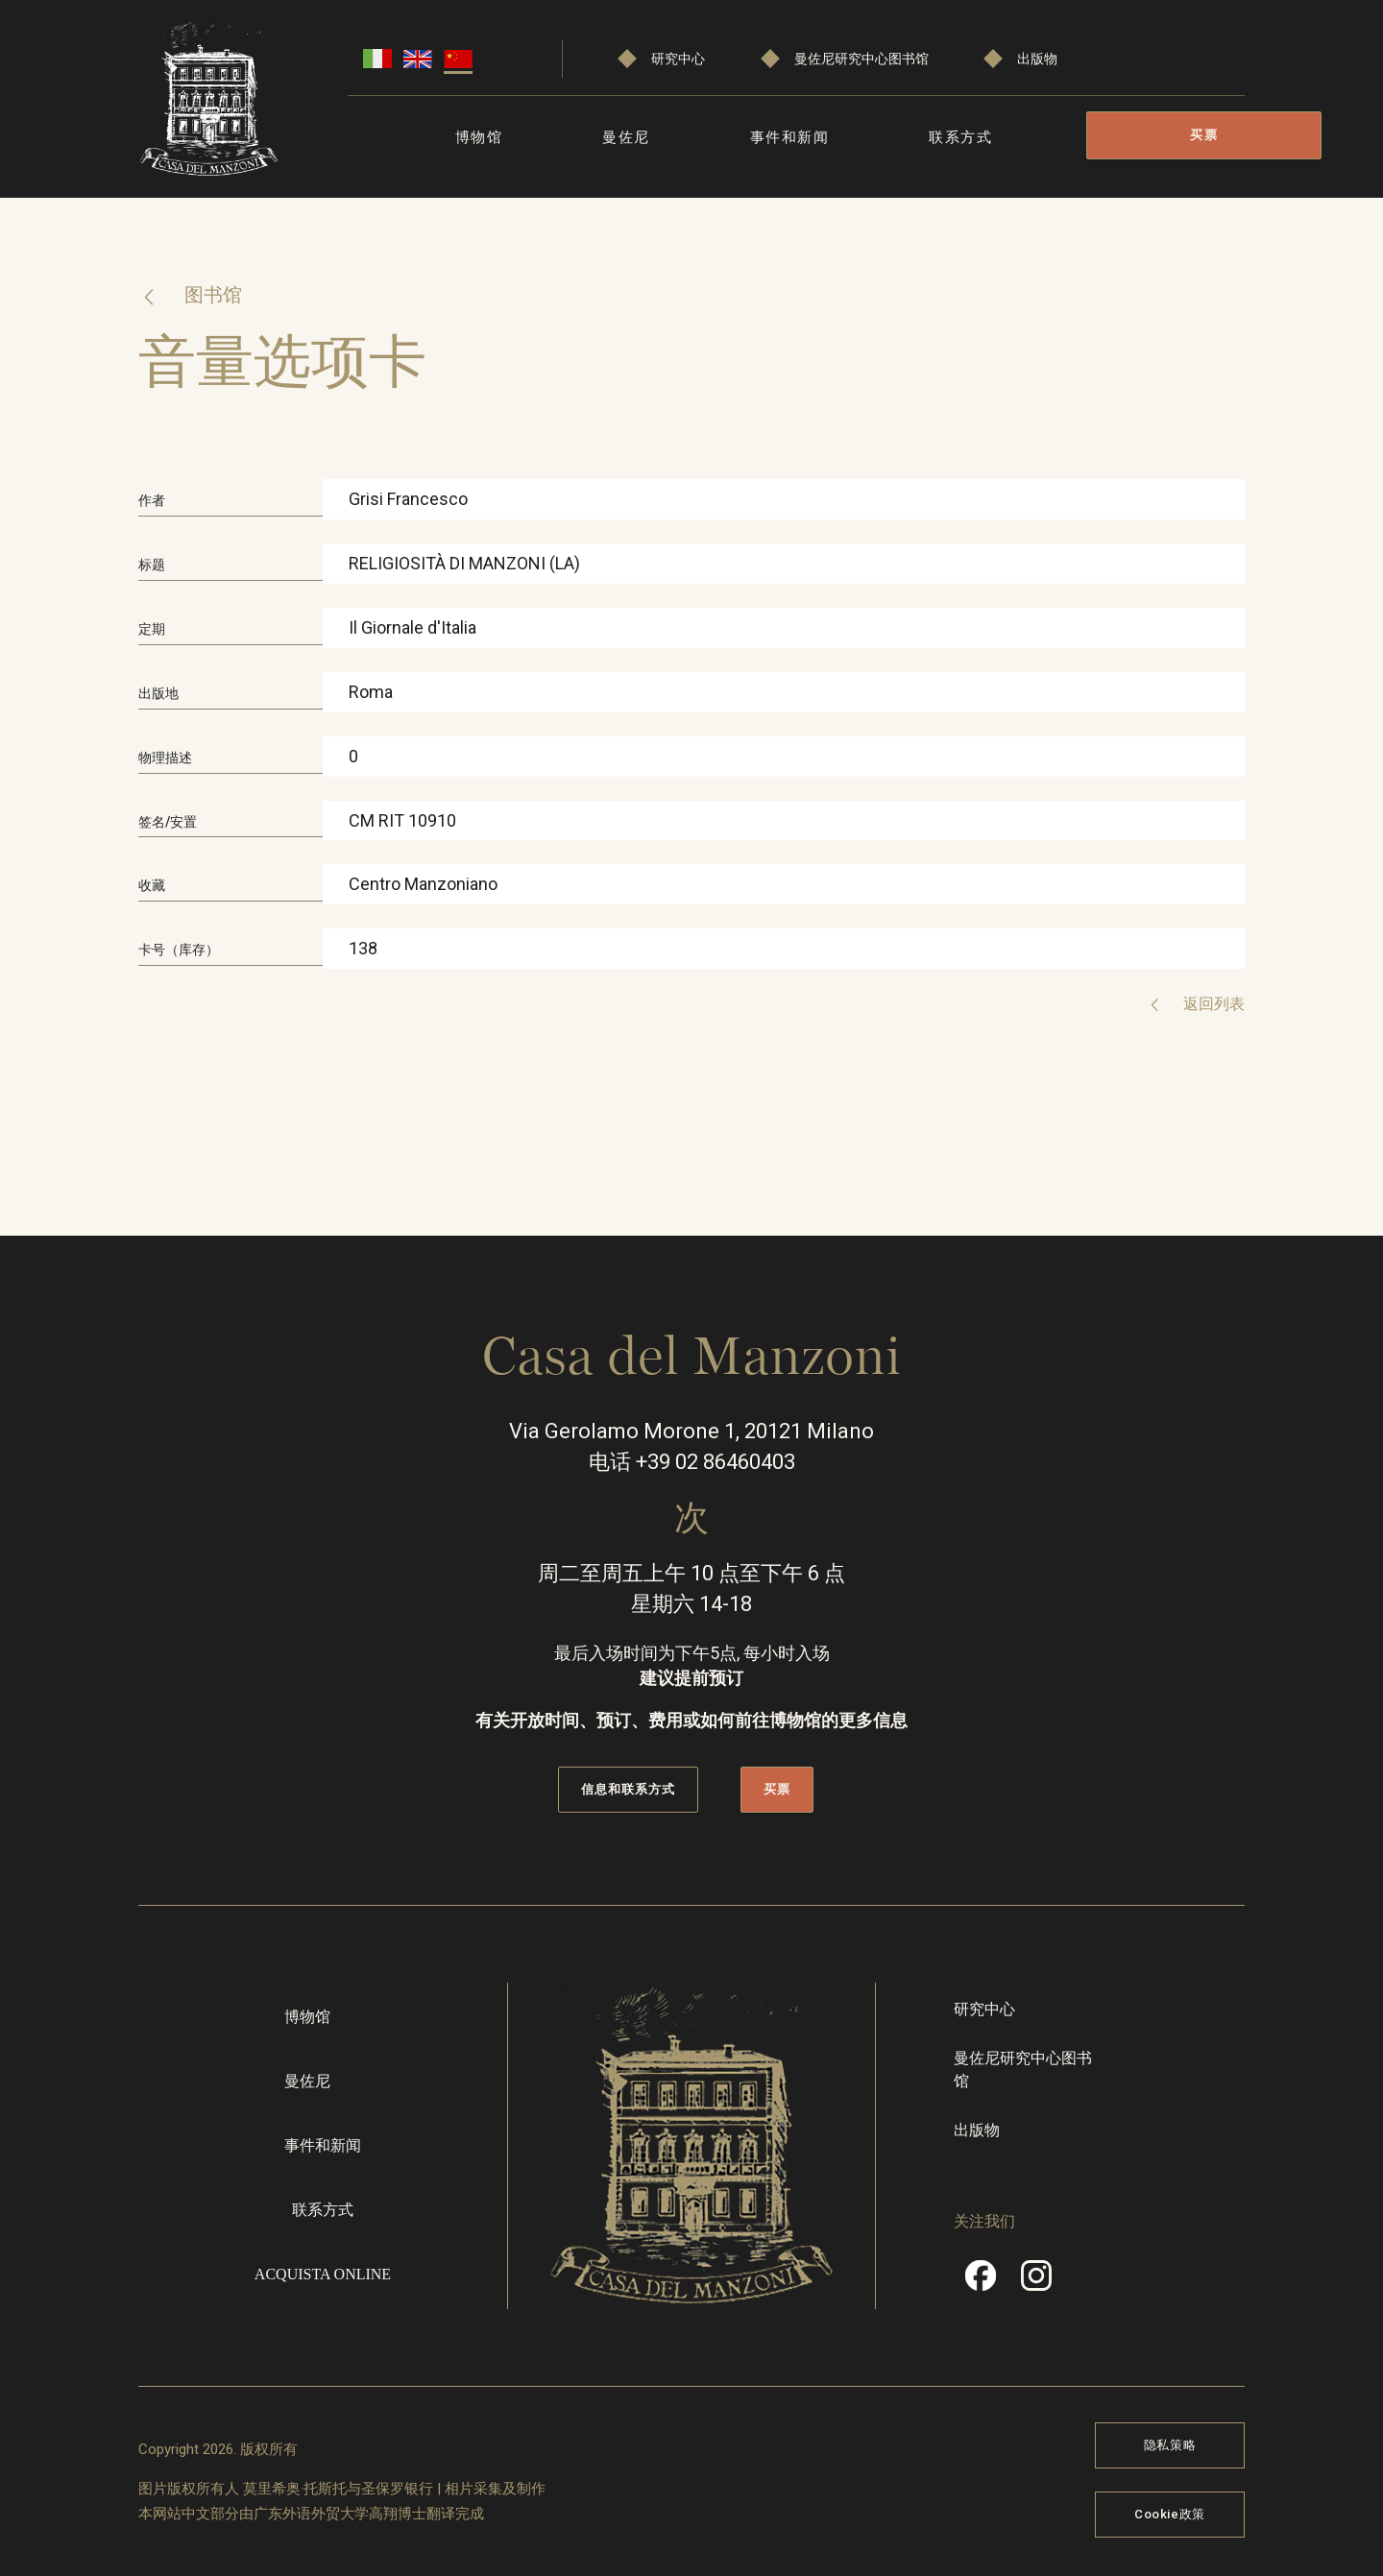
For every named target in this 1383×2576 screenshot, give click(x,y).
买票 (1204, 135)
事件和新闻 (790, 137)
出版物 (1037, 59)
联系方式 (960, 137)
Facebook (980, 2281)
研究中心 (678, 59)
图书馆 (212, 294)
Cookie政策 (1169, 2513)
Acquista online (323, 2273)
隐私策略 (1170, 2444)
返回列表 (1212, 1004)
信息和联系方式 (628, 1788)
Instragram (1036, 2281)
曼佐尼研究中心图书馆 (861, 59)
